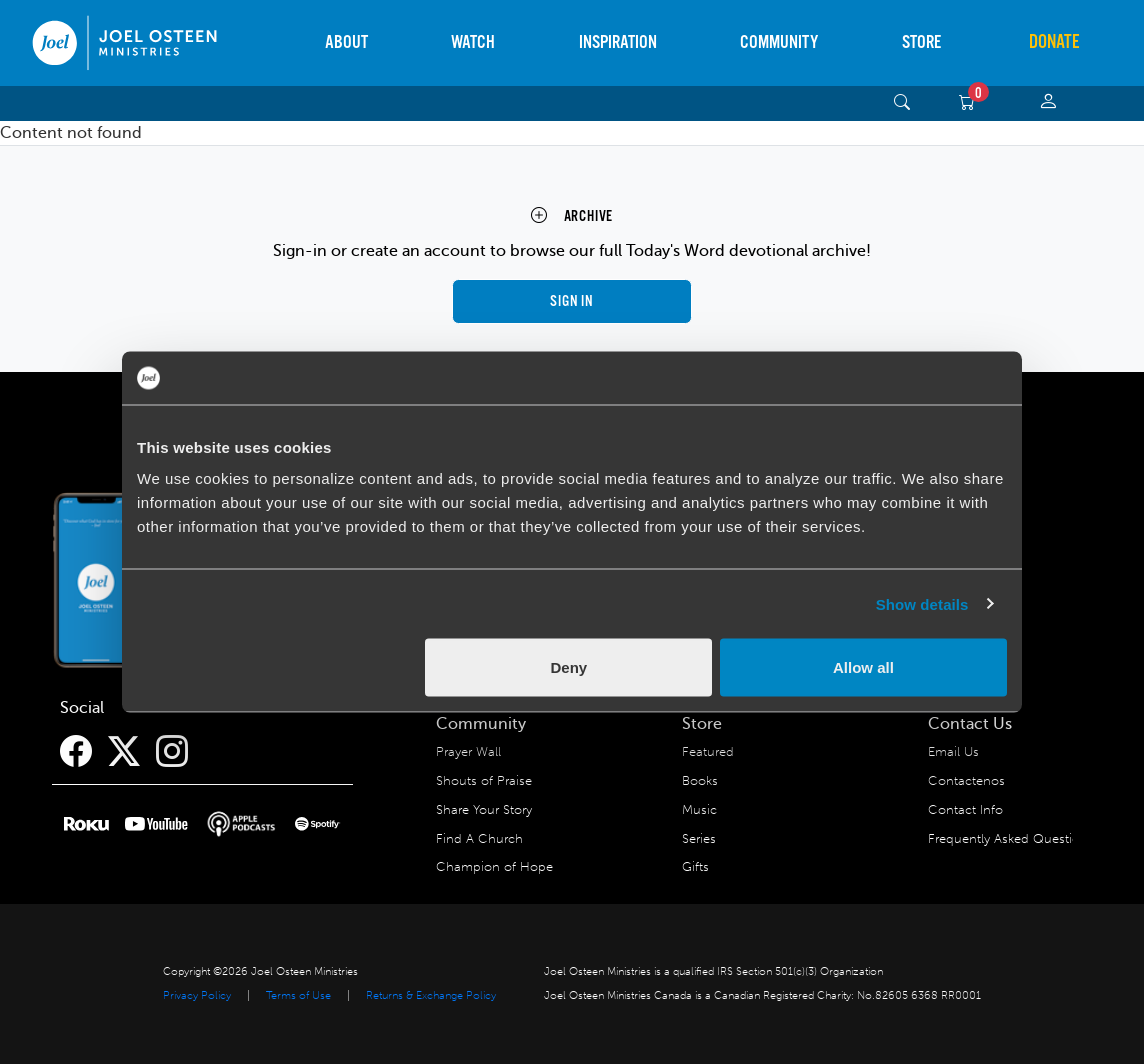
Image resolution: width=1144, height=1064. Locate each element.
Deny (569, 667)
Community (779, 42)
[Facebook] (76, 752)
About (346, 42)
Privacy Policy (197, 995)
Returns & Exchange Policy (431, 995)
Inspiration (618, 42)
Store (921, 42)
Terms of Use (298, 995)
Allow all (863, 667)
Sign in (572, 301)
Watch (473, 42)
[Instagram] (172, 752)
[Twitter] (124, 752)
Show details (922, 603)
